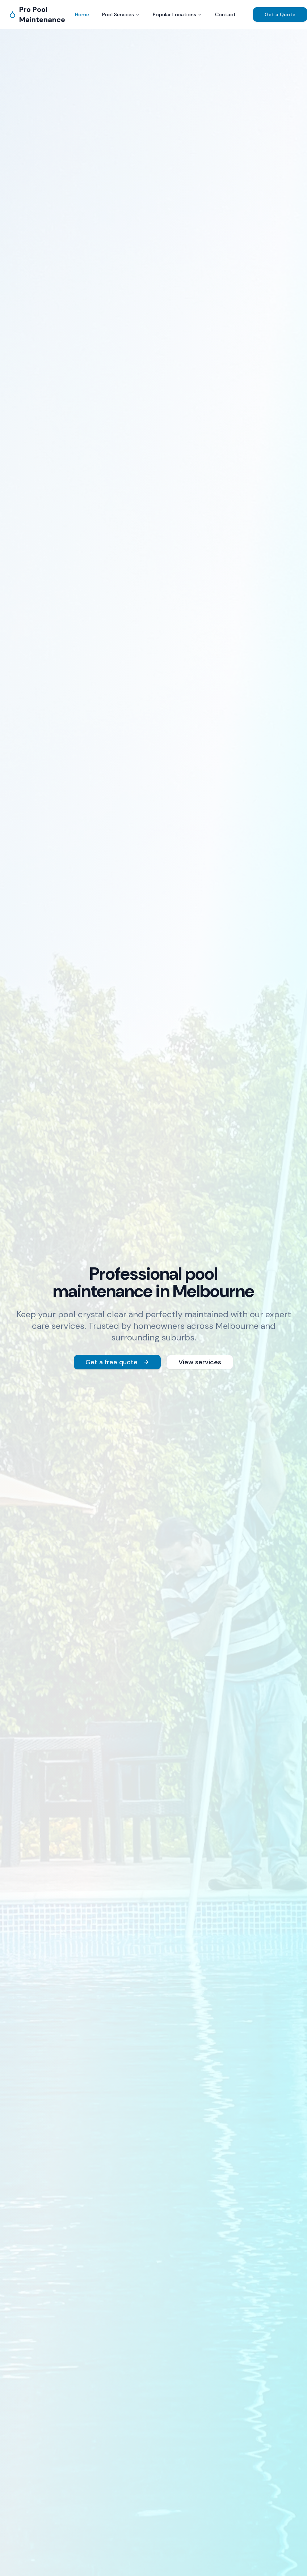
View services (199, 1362)
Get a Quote (280, 14)
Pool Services (121, 14)
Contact (225, 14)
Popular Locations (177, 14)
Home (82, 14)
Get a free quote (117, 1362)
